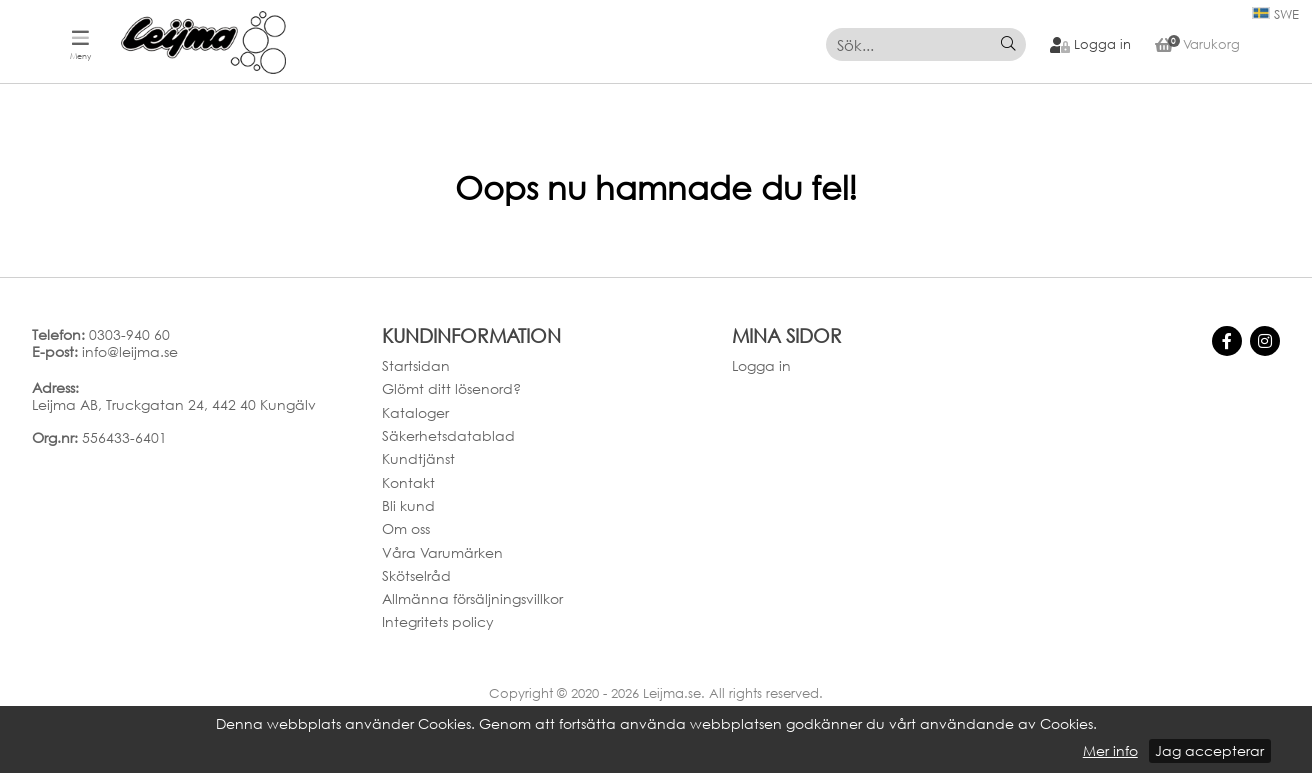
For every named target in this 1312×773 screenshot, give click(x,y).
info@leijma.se (130, 351)
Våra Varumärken (442, 552)
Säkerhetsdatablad (448, 435)
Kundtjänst (418, 458)
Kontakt (408, 482)
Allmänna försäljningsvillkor (472, 598)
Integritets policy (438, 621)
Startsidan (416, 365)
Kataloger (415, 412)
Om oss (406, 528)
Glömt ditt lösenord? (451, 388)
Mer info (1110, 751)
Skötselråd (416, 575)
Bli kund (408, 505)
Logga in (761, 365)
